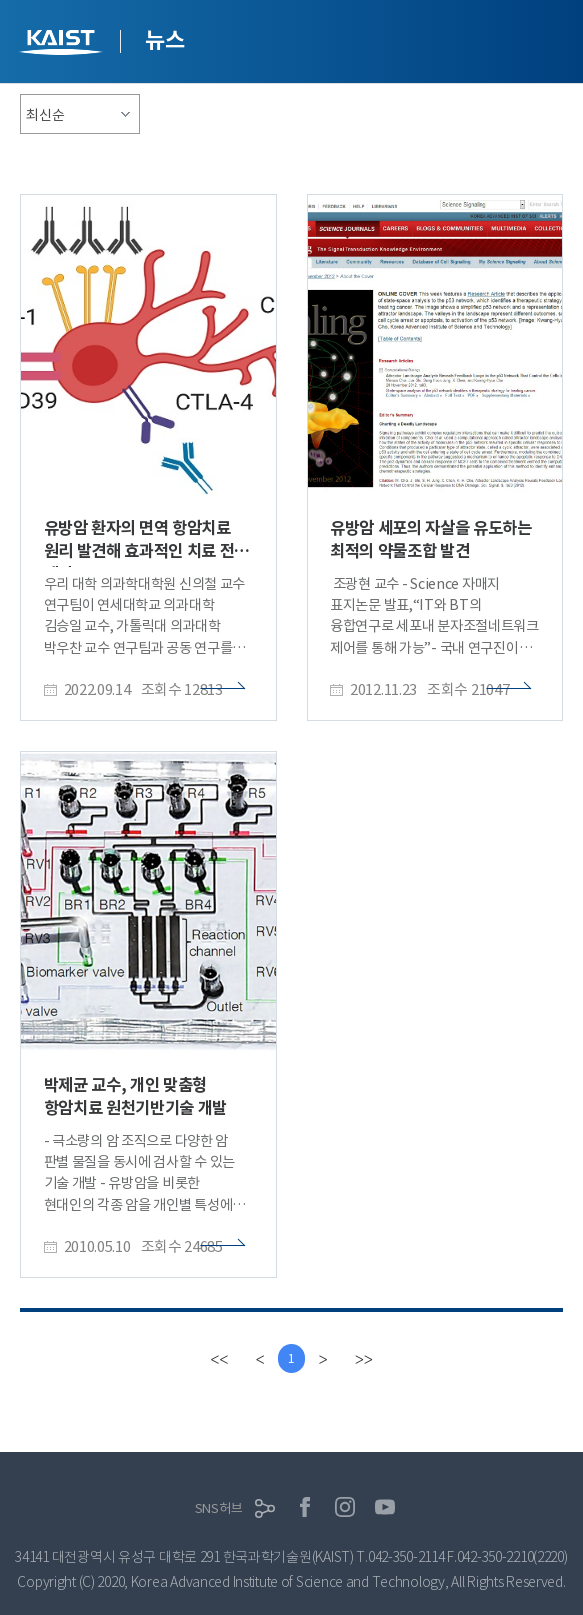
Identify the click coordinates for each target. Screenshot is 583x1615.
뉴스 (164, 40)
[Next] (324, 1359)
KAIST (63, 44)
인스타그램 (345, 1508)
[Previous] (258, 1359)
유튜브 (385, 1508)
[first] (217, 1359)
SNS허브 (219, 1508)
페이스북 (305, 1508)
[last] (366, 1359)
